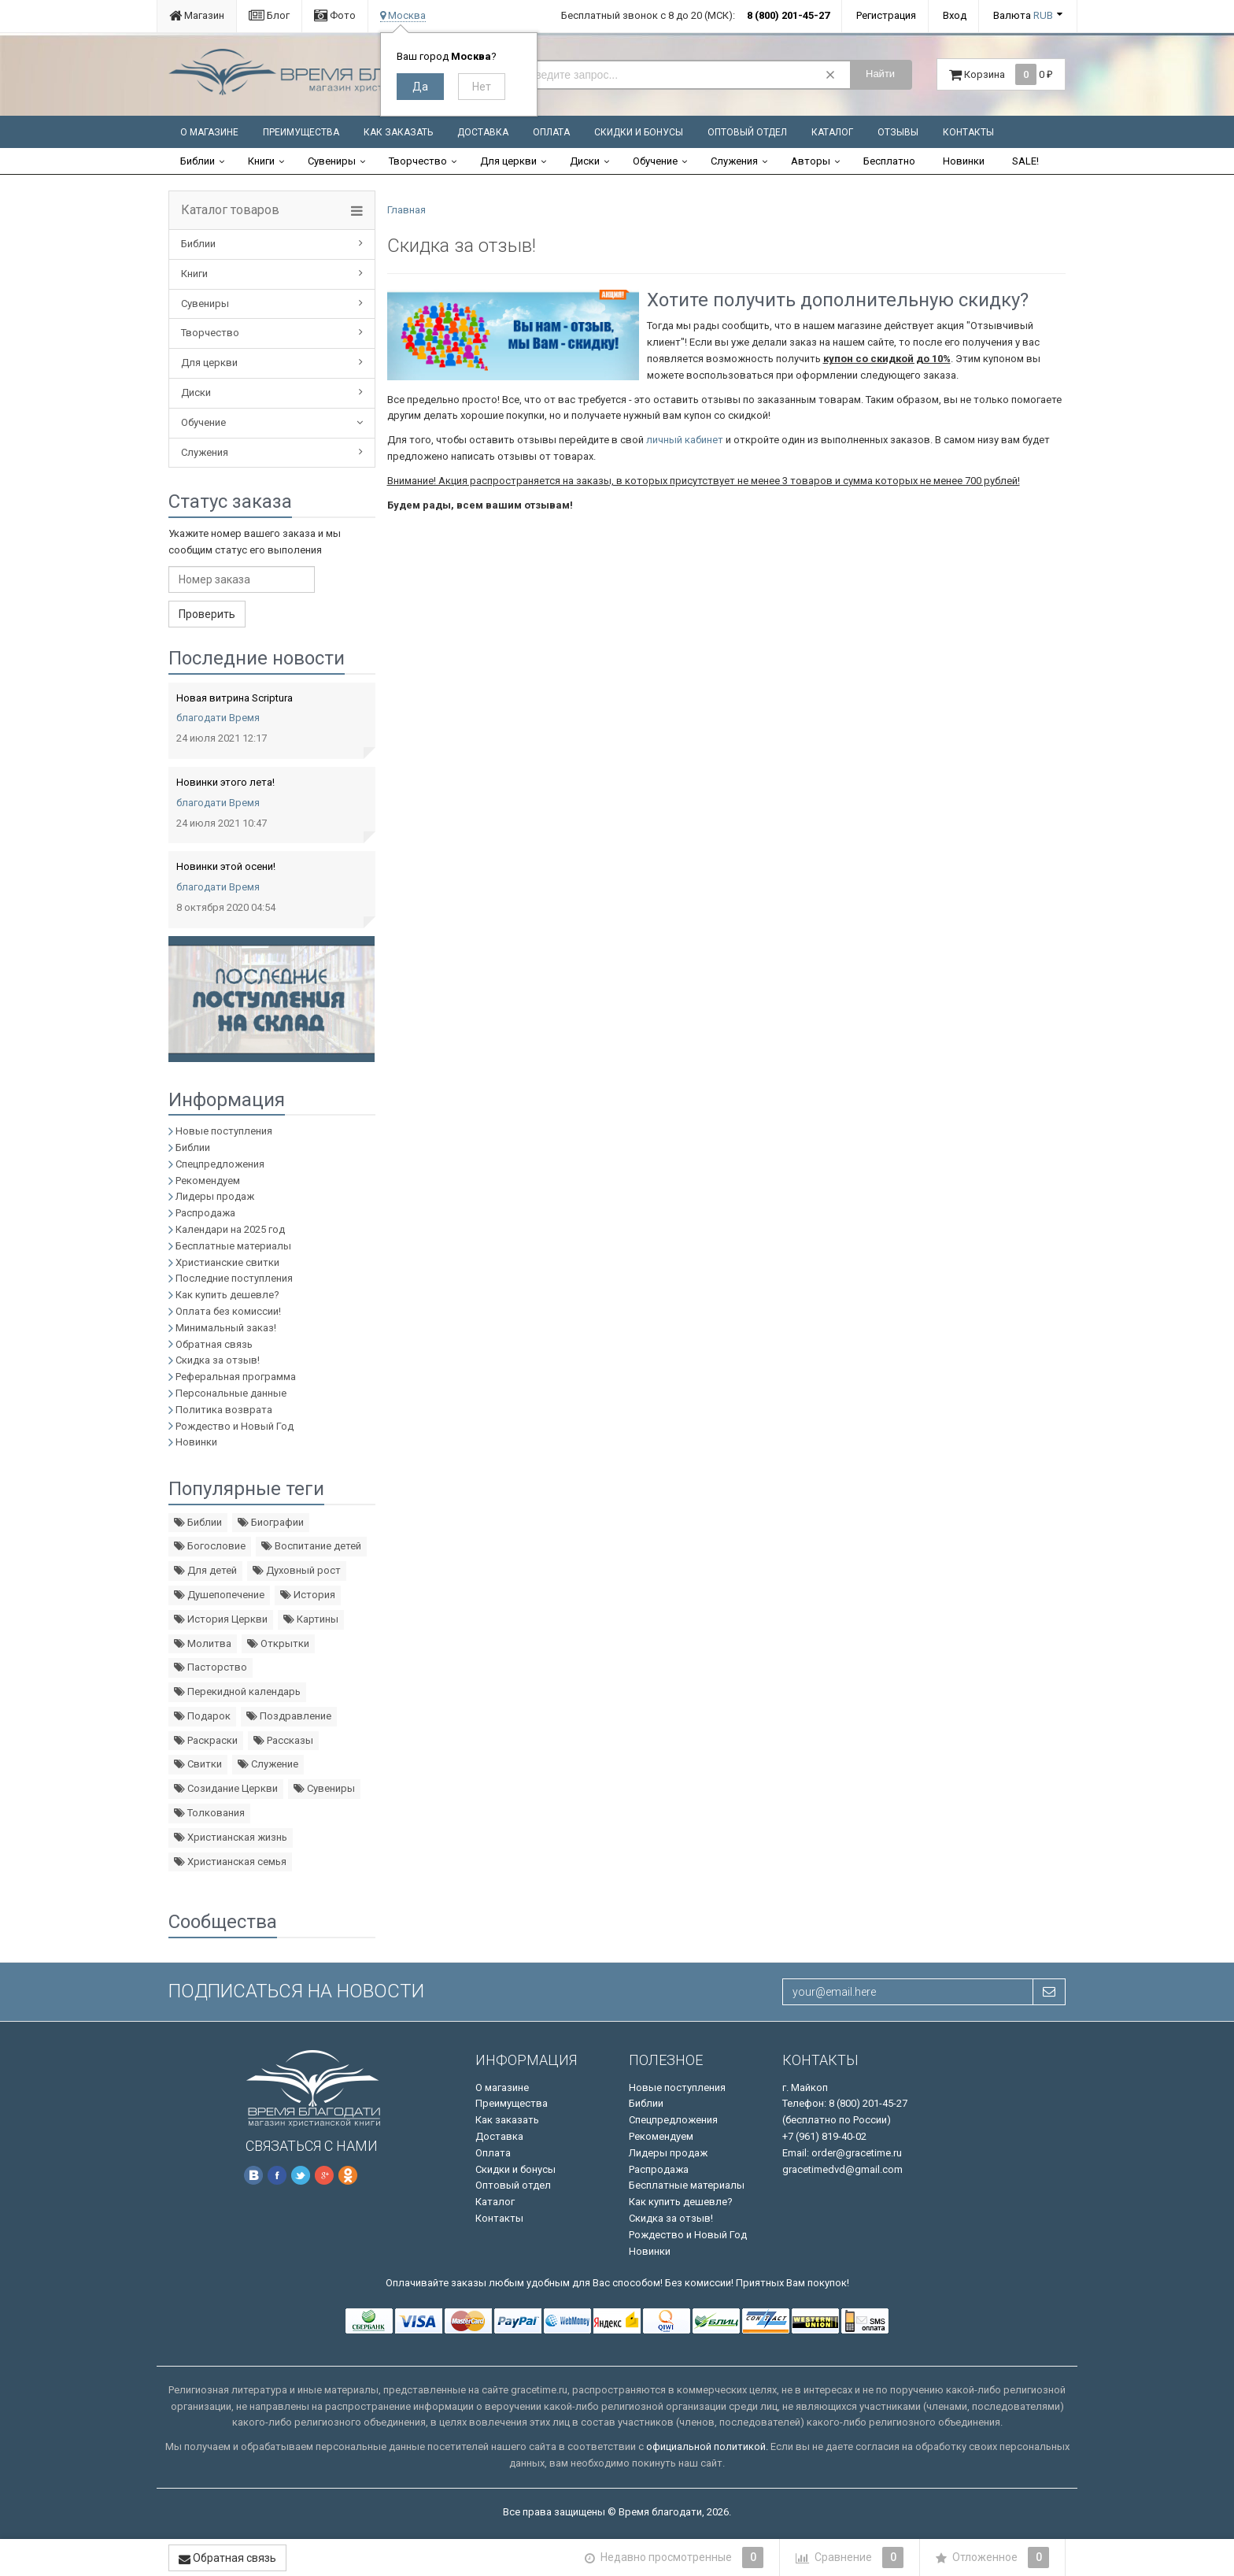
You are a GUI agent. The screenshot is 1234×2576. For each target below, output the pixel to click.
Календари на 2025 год (230, 1229)
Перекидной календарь (237, 1691)
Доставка (482, 132)
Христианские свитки (227, 1262)
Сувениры (332, 161)
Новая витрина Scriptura (234, 698)
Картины (310, 1619)
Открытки (278, 1643)
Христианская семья (230, 1861)
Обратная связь (214, 1344)
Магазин (196, 15)
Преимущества (301, 132)
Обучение (655, 161)
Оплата (551, 132)
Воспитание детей (311, 1546)
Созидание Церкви (226, 1788)
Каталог (832, 132)
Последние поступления (234, 1278)
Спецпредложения (219, 1164)
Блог (269, 15)
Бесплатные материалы (233, 1246)
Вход (954, 15)
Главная (406, 210)
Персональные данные (230, 1393)
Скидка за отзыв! (217, 1360)
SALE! (1025, 161)
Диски (585, 161)
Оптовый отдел (747, 132)
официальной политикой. (707, 2446)
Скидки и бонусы (638, 132)
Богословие (210, 1546)
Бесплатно (889, 161)
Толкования (209, 1813)
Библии (197, 161)
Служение (268, 1764)
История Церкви (221, 1619)
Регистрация (886, 15)
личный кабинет (684, 440)
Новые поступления (223, 1131)
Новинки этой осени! (225, 866)
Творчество (418, 161)
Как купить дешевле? (227, 1295)
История (307, 1595)
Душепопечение (219, 1595)
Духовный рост (297, 1570)
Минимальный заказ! (225, 1328)
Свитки (198, 1764)
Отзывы (897, 132)
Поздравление (288, 1716)
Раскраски (206, 1740)
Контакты (968, 132)
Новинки (964, 161)
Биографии (271, 1522)
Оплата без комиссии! (228, 1311)
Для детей (205, 1570)
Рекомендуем (207, 1180)
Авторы (810, 161)
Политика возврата (223, 1410)
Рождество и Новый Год (234, 1426)
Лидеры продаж (214, 1196)
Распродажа (205, 1213)
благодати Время (218, 718)
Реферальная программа (235, 1376)
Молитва (202, 1643)
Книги (261, 161)
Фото (335, 15)
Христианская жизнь (230, 1837)
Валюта (1023, 15)
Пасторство (210, 1667)
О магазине (209, 132)
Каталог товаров (230, 210)
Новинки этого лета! (225, 782)
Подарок (202, 1716)
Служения (734, 161)
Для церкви (508, 161)
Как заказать (398, 132)
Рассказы (283, 1740)
